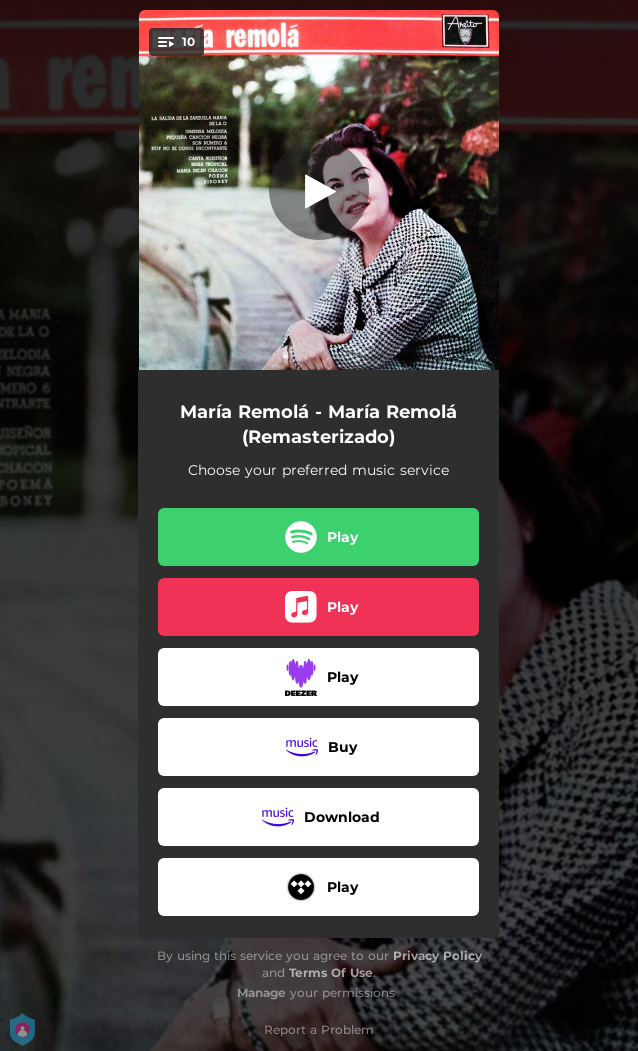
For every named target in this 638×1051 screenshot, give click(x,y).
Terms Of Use (331, 972)
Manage (261, 992)
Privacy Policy (437, 955)
